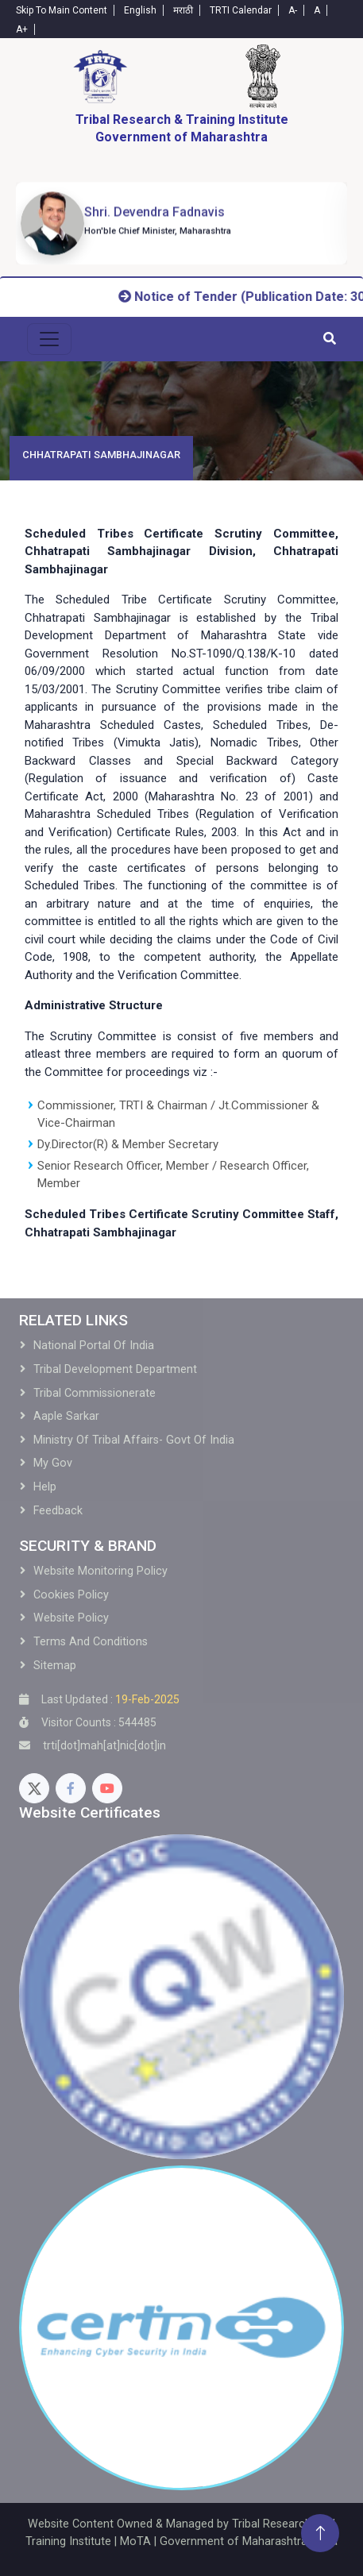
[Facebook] (71, 1788)
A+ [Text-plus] (22, 29)
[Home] (100, 76)
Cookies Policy (71, 1595)
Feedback (58, 1510)
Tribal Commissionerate (94, 1393)
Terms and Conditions (90, 1642)
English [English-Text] (140, 10)
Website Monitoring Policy (100, 1571)
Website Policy (71, 1618)
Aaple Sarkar (66, 1416)
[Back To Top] (320, 2533)
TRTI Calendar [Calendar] (241, 10)
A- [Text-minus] (292, 10)
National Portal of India (93, 1345)
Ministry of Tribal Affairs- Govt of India (133, 1440)
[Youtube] (107, 1788)
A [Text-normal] (317, 10)
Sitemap (54, 1665)
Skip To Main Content (61, 10)
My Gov (52, 1463)
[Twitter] (34, 1788)
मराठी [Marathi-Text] (183, 10)
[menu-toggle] (49, 339)
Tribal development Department (115, 1369)
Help (44, 1487)
